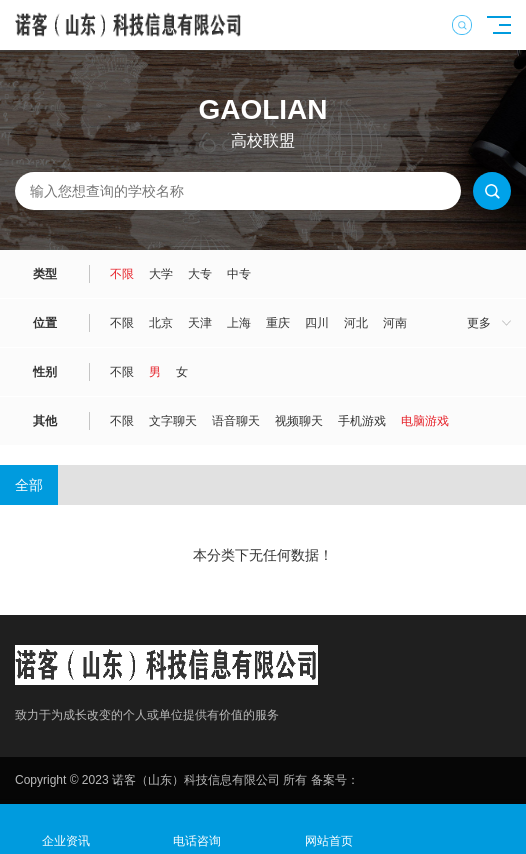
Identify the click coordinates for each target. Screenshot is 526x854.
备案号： (335, 780)
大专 (200, 274)
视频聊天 (299, 421)
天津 (200, 323)
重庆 (278, 323)
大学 (161, 274)
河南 (395, 323)
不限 (122, 274)
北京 (161, 323)
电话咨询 (198, 829)
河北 (356, 323)
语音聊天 (236, 421)
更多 (479, 323)
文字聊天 (173, 421)
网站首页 (329, 829)
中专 (239, 274)
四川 (317, 323)
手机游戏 (362, 421)
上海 (239, 323)
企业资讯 (66, 829)
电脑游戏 (425, 421)
